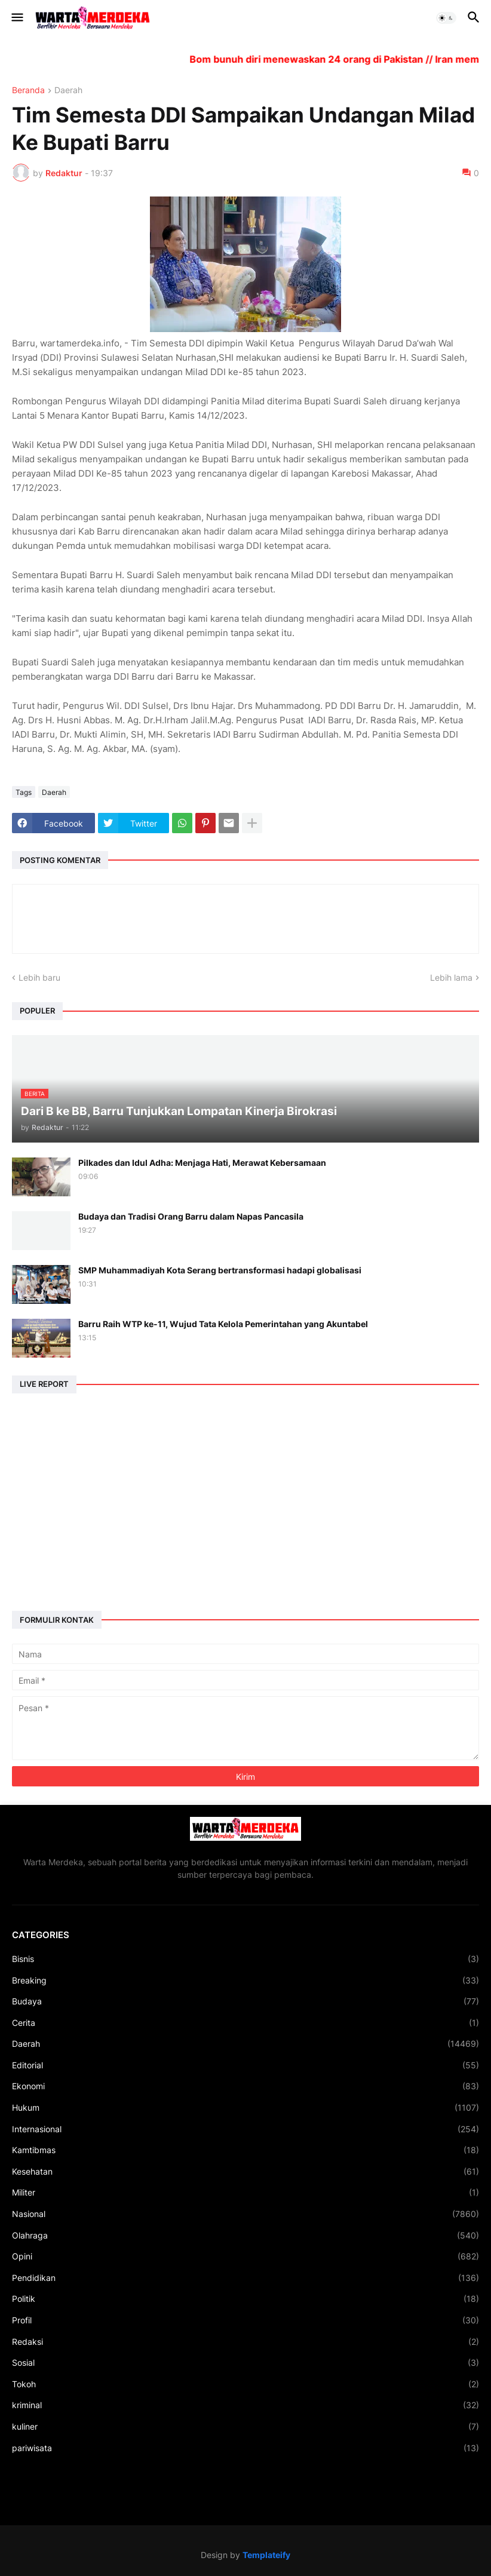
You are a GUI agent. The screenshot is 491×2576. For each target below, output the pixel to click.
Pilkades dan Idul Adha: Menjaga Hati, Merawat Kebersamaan (202, 1162)
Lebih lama (451, 977)
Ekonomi (245, 2086)
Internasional (245, 2129)
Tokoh (245, 2384)
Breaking (245, 1981)
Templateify (266, 2555)
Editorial (245, 2065)
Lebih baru (39, 977)
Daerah (68, 90)
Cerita (245, 2023)
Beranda (28, 90)
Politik (245, 2299)
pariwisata (245, 2448)
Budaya (245, 2001)
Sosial (245, 2363)
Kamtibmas (245, 2150)
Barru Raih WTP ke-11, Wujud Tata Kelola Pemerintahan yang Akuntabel (223, 1324)
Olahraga (245, 2236)
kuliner (245, 2427)
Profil (245, 2320)
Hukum (245, 2108)
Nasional (245, 2214)
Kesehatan (245, 2172)
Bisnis (245, 1959)
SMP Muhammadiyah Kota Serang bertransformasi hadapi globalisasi (219, 1270)
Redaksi (245, 2342)
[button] (16, 18)
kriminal (245, 2405)
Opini (245, 2256)
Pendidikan (245, 2278)
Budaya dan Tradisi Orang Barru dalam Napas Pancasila (190, 1216)
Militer (245, 2193)
